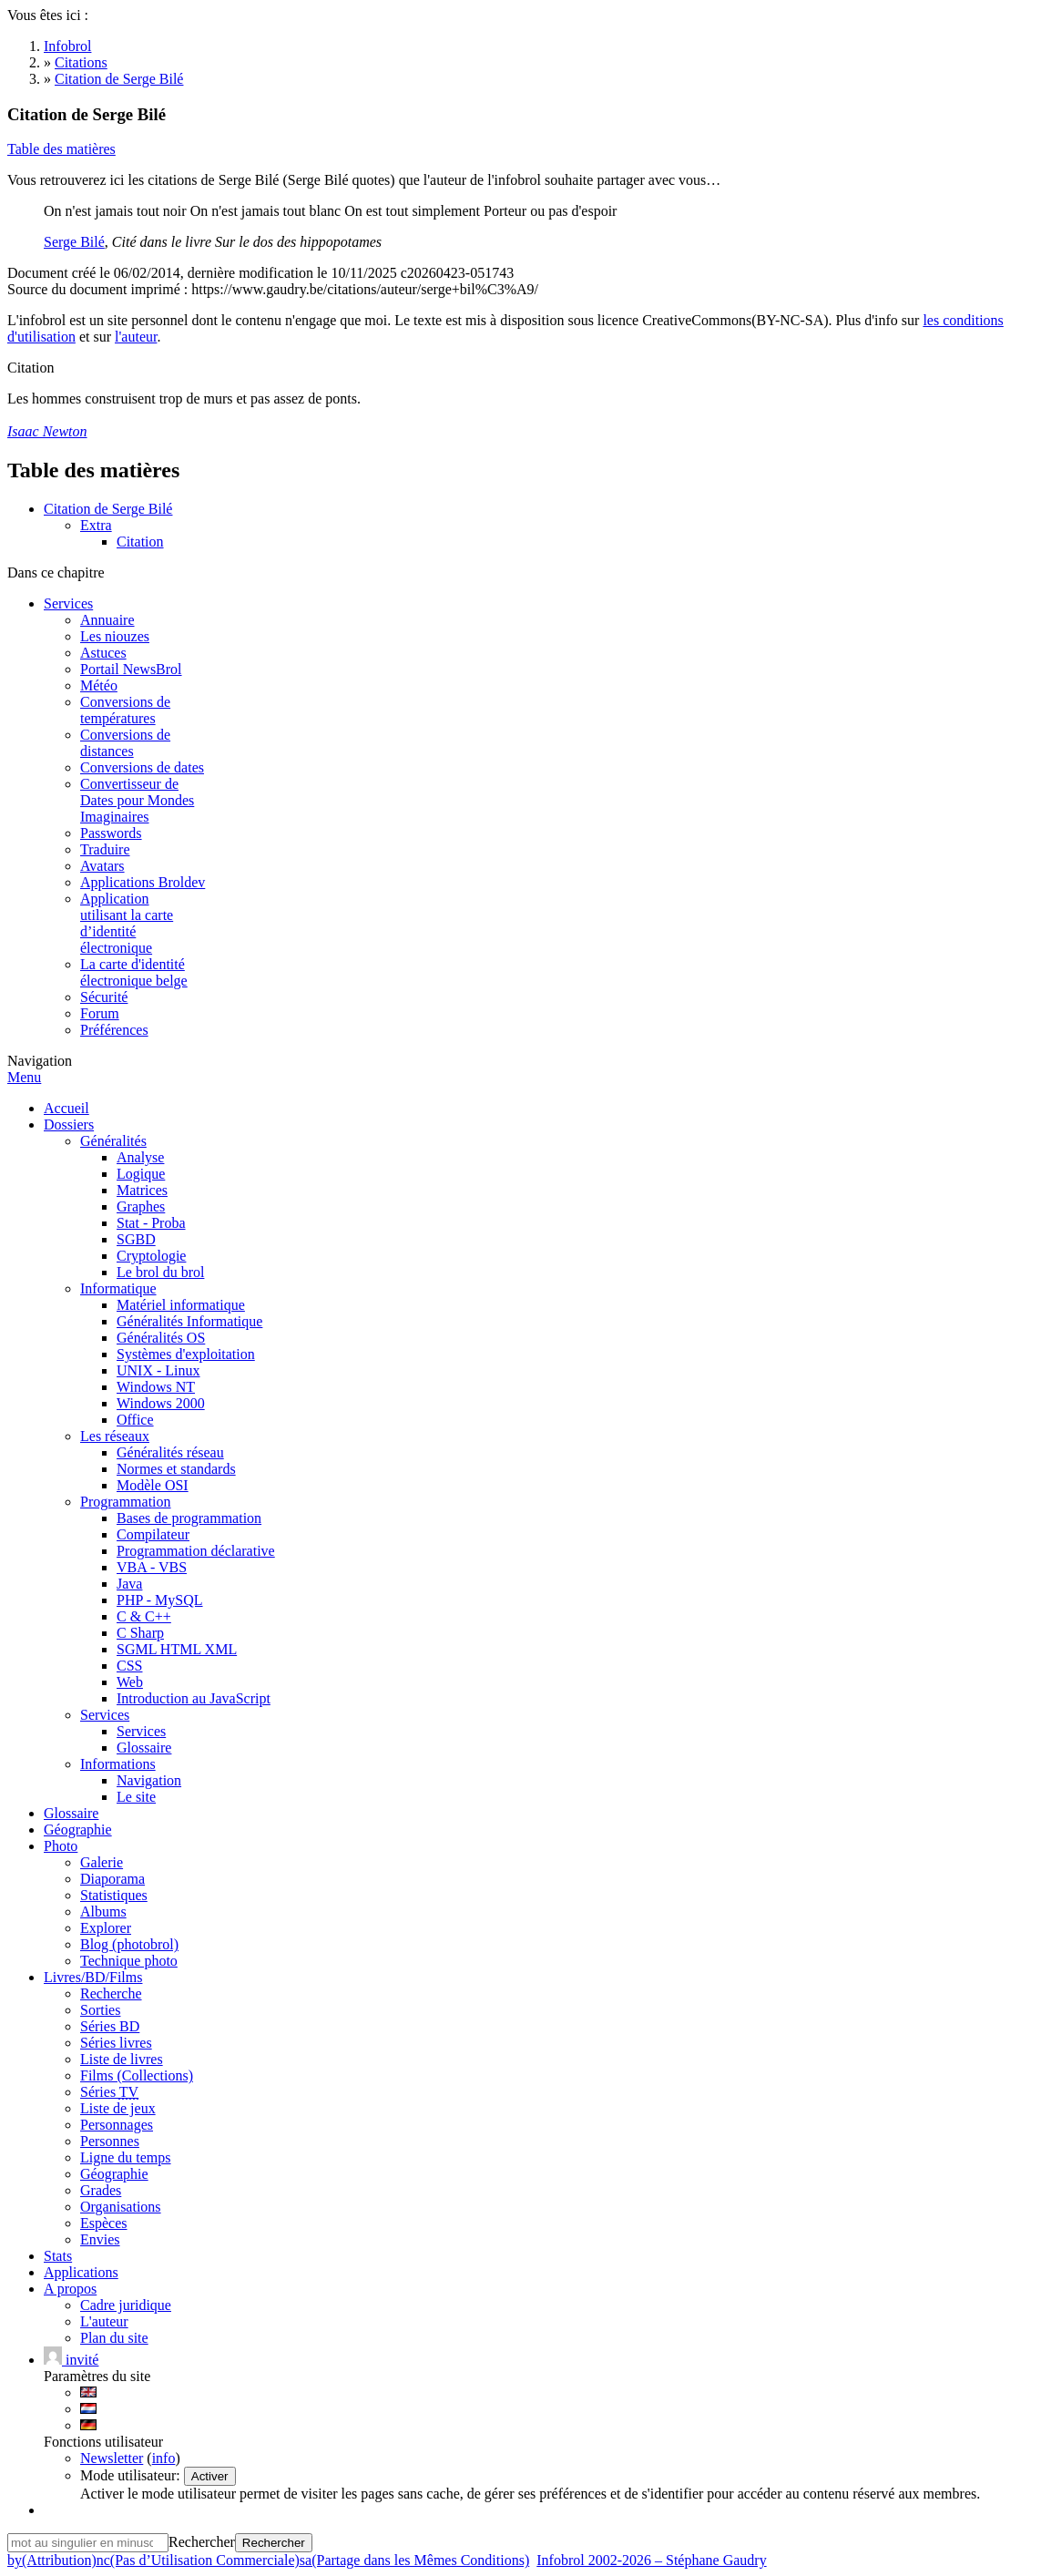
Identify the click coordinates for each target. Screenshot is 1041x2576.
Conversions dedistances (125, 743)
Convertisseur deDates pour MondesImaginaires (137, 800)
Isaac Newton (47, 431)
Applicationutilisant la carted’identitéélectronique (126, 923)
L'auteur (104, 2321)
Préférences (114, 1030)
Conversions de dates (142, 767)
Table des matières (61, 149)
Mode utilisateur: (132, 2475)
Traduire (105, 849)
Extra (96, 525)
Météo (98, 685)
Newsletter (111, 2458)
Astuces (103, 652)
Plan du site (114, 2338)
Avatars (102, 866)
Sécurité (104, 997)
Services (68, 603)
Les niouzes (114, 636)
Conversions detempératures (125, 710)
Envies (100, 2239)
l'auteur (136, 336)
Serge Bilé (74, 242)
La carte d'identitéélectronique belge (134, 972)
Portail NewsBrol (131, 669)
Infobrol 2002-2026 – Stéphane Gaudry (651, 2560)
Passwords (111, 833)
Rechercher (201, 2542)
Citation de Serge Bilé (108, 508)
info (164, 2458)
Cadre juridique (125, 2305)
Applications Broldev (142, 882)
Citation (140, 541)
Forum (99, 1013)
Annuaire (107, 620)
